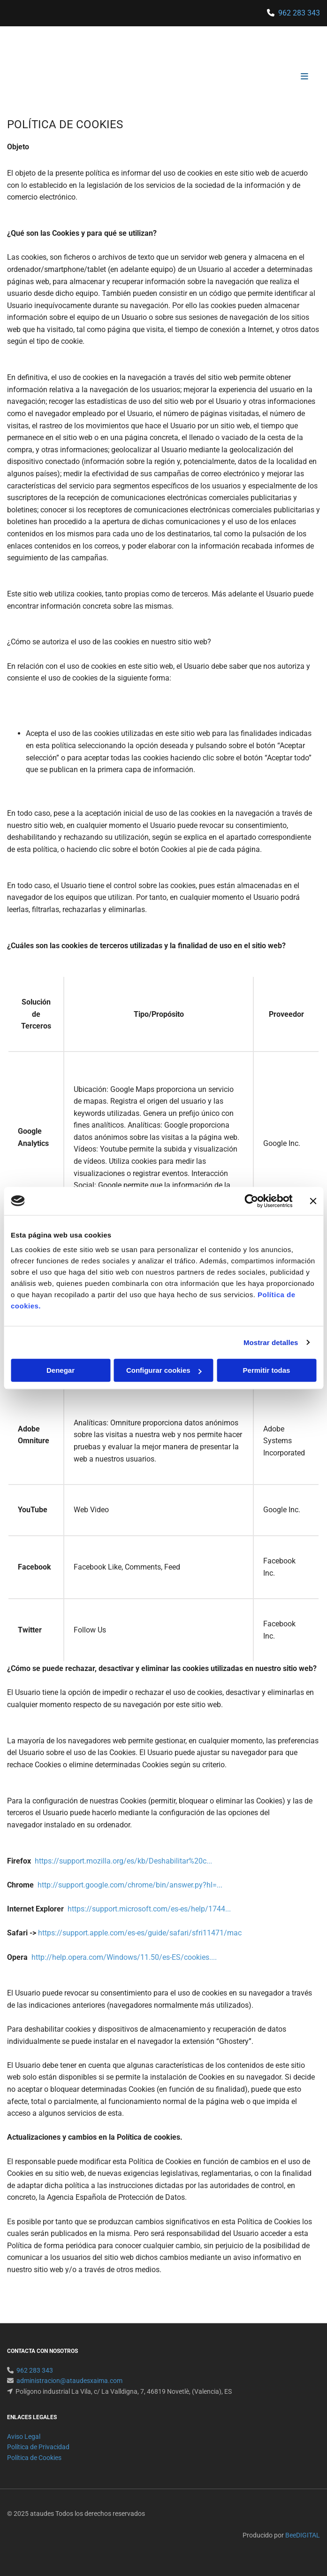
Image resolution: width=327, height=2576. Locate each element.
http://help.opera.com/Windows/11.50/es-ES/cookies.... (124, 1957)
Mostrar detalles (270, 1342)
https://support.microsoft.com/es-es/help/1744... (149, 1908)
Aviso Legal (23, 2436)
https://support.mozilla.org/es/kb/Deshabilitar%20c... (123, 1861)
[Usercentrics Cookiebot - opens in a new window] (251, 1201)
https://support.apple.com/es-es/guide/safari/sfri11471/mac (140, 1932)
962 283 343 (299, 12)
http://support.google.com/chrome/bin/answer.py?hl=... (130, 1884)
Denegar (60, 1370)
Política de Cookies (34, 2457)
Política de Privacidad (38, 2447)
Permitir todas (266, 1370)
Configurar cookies (164, 1370)
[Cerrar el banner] (313, 1201)
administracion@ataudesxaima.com (69, 2380)
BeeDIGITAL (302, 2535)
